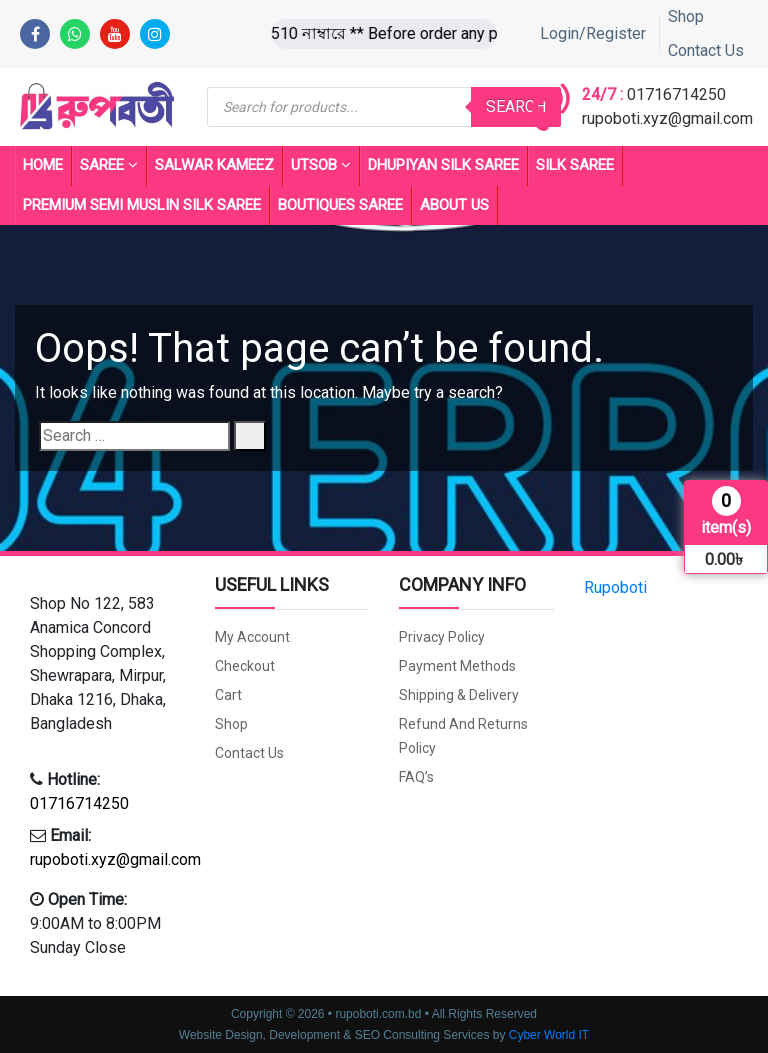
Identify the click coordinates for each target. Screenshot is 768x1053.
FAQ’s (416, 777)
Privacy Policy (442, 637)
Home (43, 165)
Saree (109, 166)
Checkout (245, 666)
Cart (228, 695)
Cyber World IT (549, 1035)
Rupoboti (615, 587)
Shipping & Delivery (459, 695)
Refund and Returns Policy (463, 736)
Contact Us (706, 50)
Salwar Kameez (214, 165)
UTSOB (321, 166)
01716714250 (676, 94)
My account (252, 637)
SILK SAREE (575, 165)
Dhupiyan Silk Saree (443, 165)
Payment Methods (457, 666)
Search (516, 106)
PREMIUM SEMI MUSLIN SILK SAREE (142, 205)
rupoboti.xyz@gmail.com (667, 118)
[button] (107, 664)
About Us (454, 205)
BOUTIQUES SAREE (340, 205)
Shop (686, 16)
